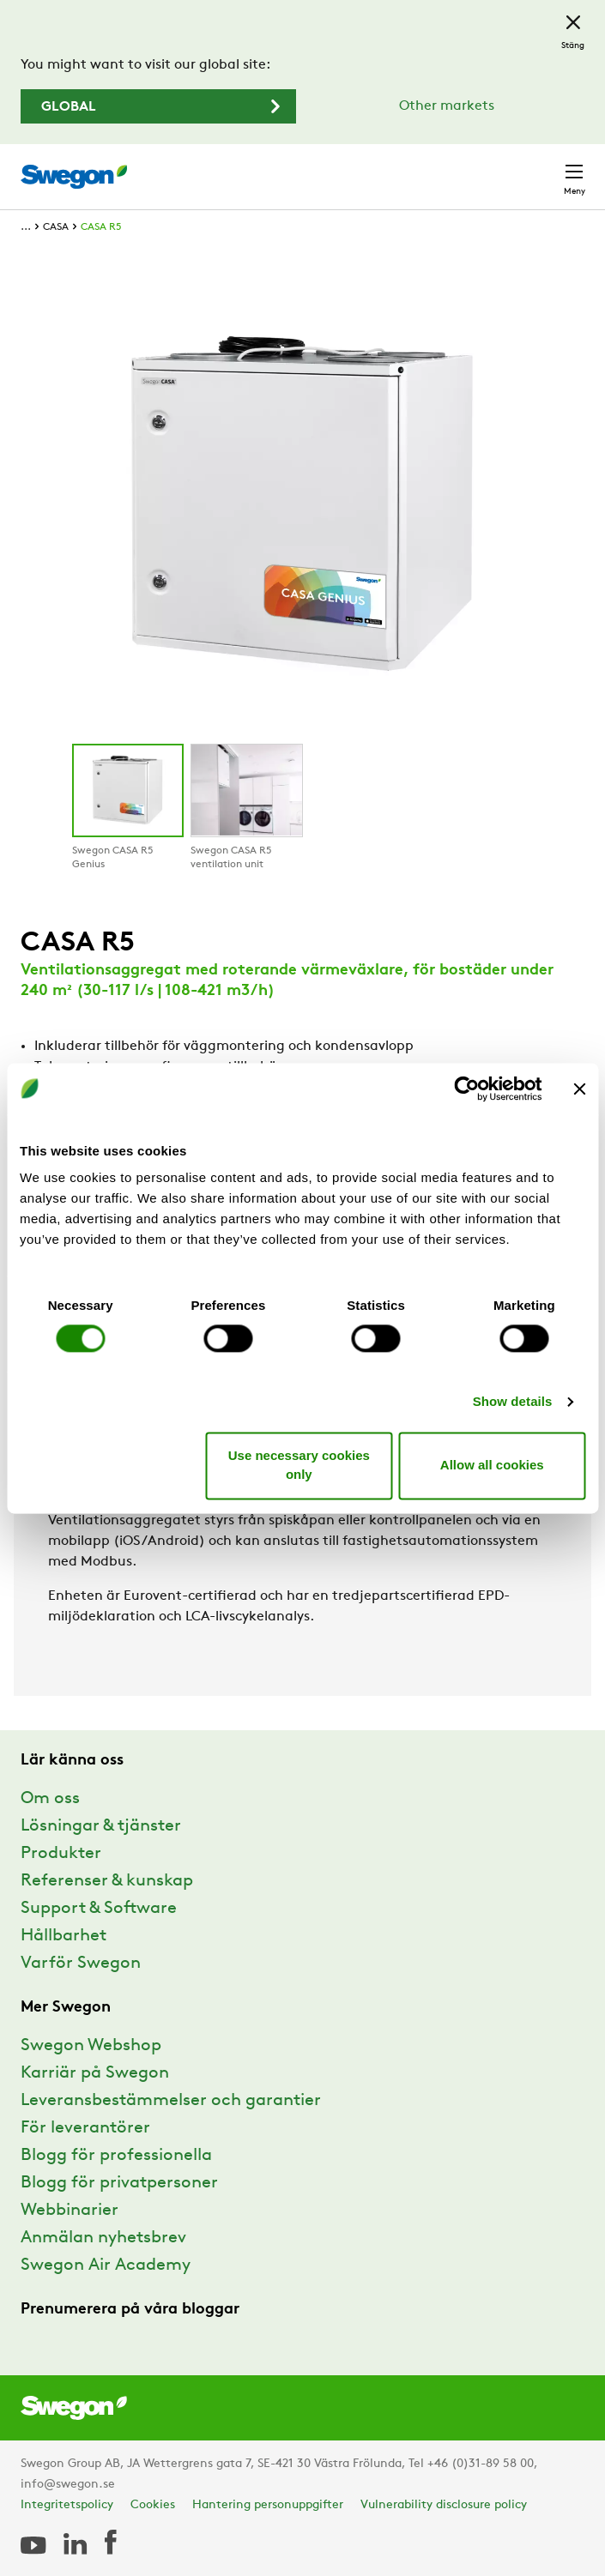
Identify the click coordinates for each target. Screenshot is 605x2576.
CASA (56, 227)
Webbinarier (69, 2210)
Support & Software (99, 1908)
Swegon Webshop (91, 2045)
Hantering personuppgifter (267, 2505)
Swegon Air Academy (106, 2265)
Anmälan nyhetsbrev (103, 2238)
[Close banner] (579, 1089)
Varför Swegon (81, 1963)
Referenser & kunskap (107, 1881)
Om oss (50, 1798)
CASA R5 (101, 227)
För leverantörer (85, 2128)
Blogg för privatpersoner (119, 2183)
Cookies (152, 2505)
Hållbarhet (63, 1936)
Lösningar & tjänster (101, 1826)
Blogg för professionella (116, 2155)
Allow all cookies (492, 1464)
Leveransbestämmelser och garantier (171, 2100)
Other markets (446, 106)
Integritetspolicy (67, 2505)
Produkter (61, 1853)
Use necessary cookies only (299, 1465)
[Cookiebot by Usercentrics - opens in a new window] (466, 1088)
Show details (513, 1402)
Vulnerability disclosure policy (443, 2505)
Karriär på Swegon (95, 2073)
